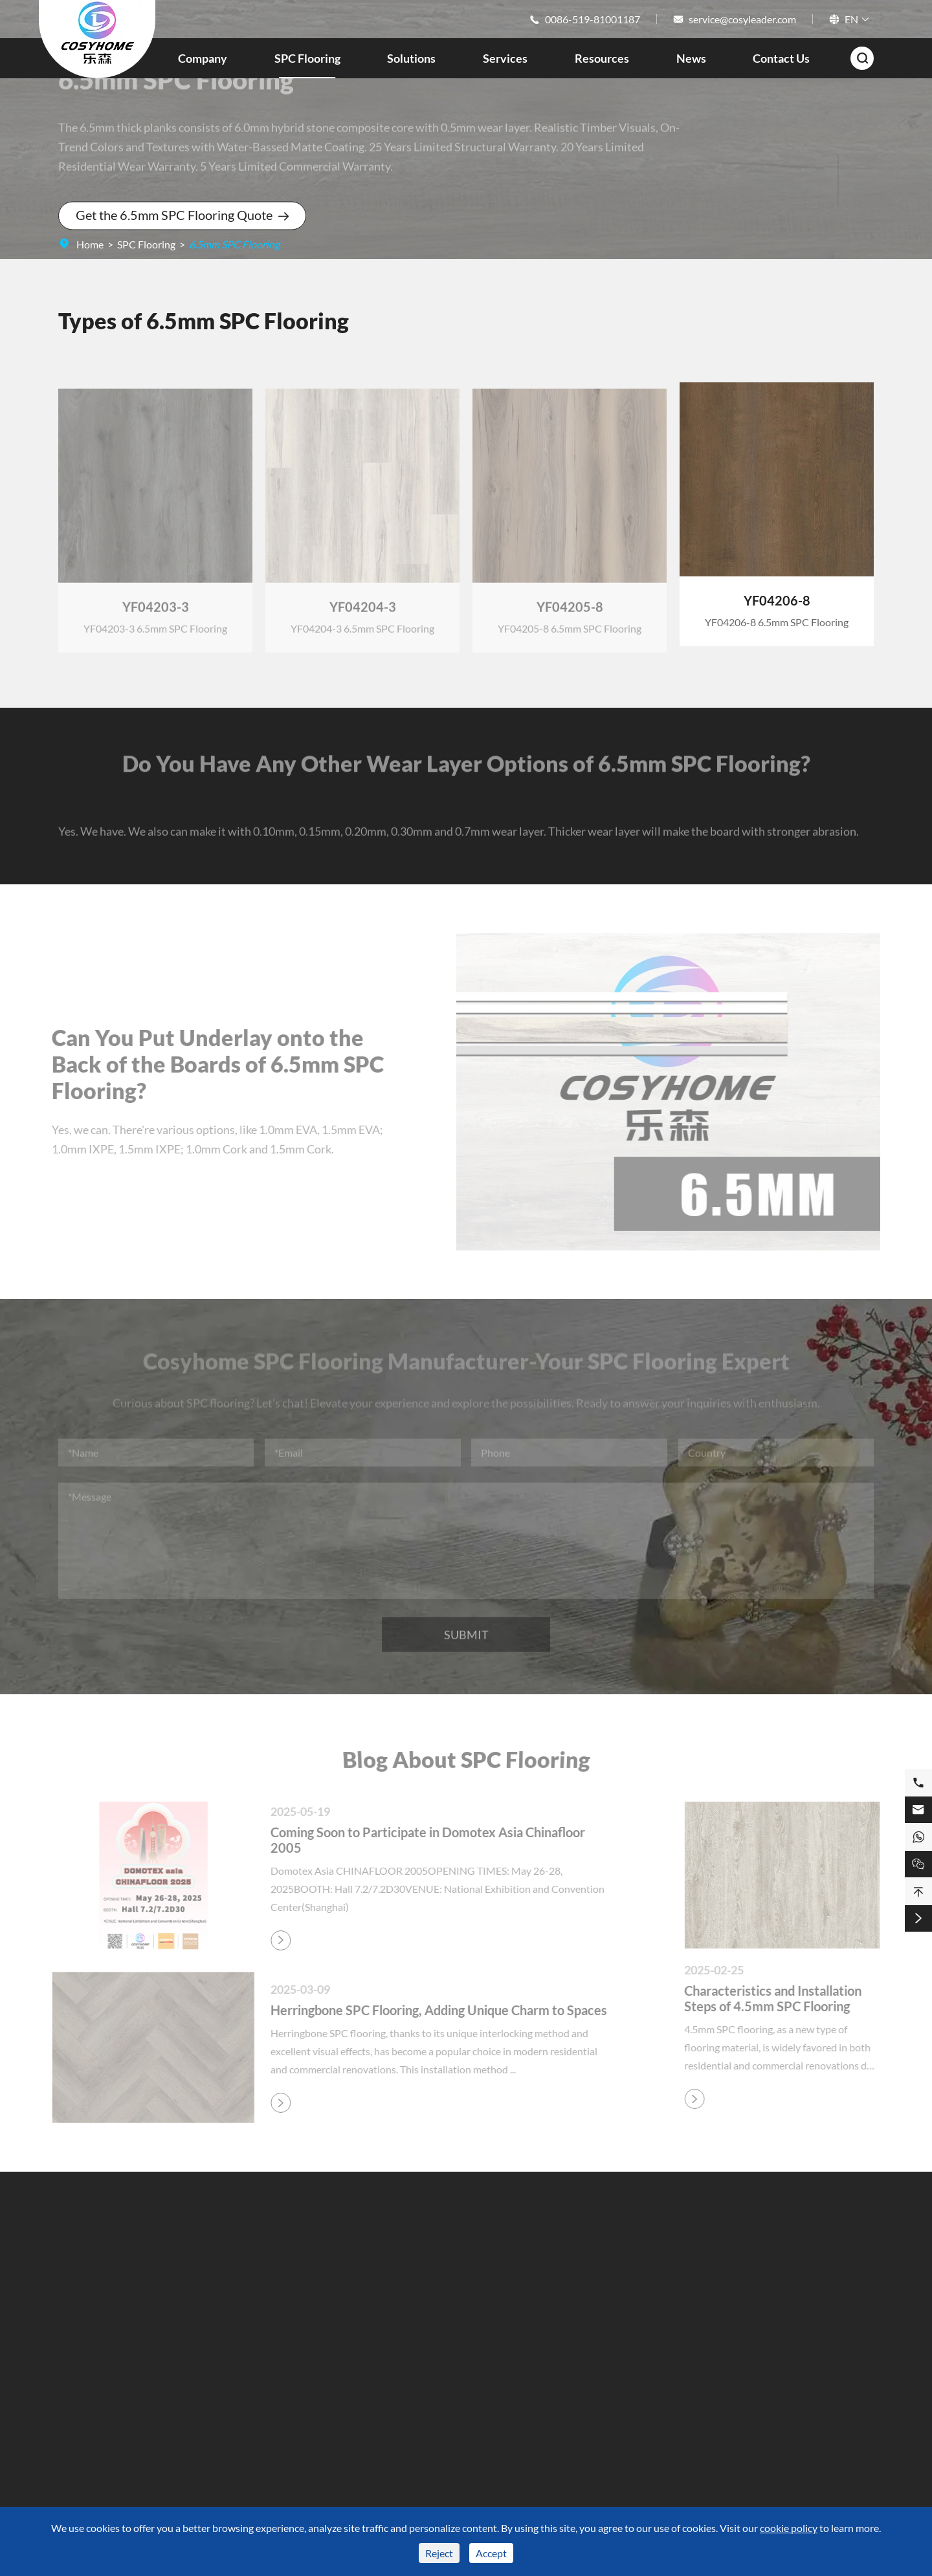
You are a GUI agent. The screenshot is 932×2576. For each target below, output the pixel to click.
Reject (439, 2553)
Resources (602, 58)
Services (505, 58)
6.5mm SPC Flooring (234, 244)
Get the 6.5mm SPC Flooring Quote (182, 215)
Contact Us (781, 58)
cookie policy (788, 2528)
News (691, 58)
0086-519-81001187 (592, 19)
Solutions (411, 58)
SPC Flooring (307, 58)
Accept (491, 2553)
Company (202, 58)
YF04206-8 (777, 600)
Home (90, 244)
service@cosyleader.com (742, 19)
